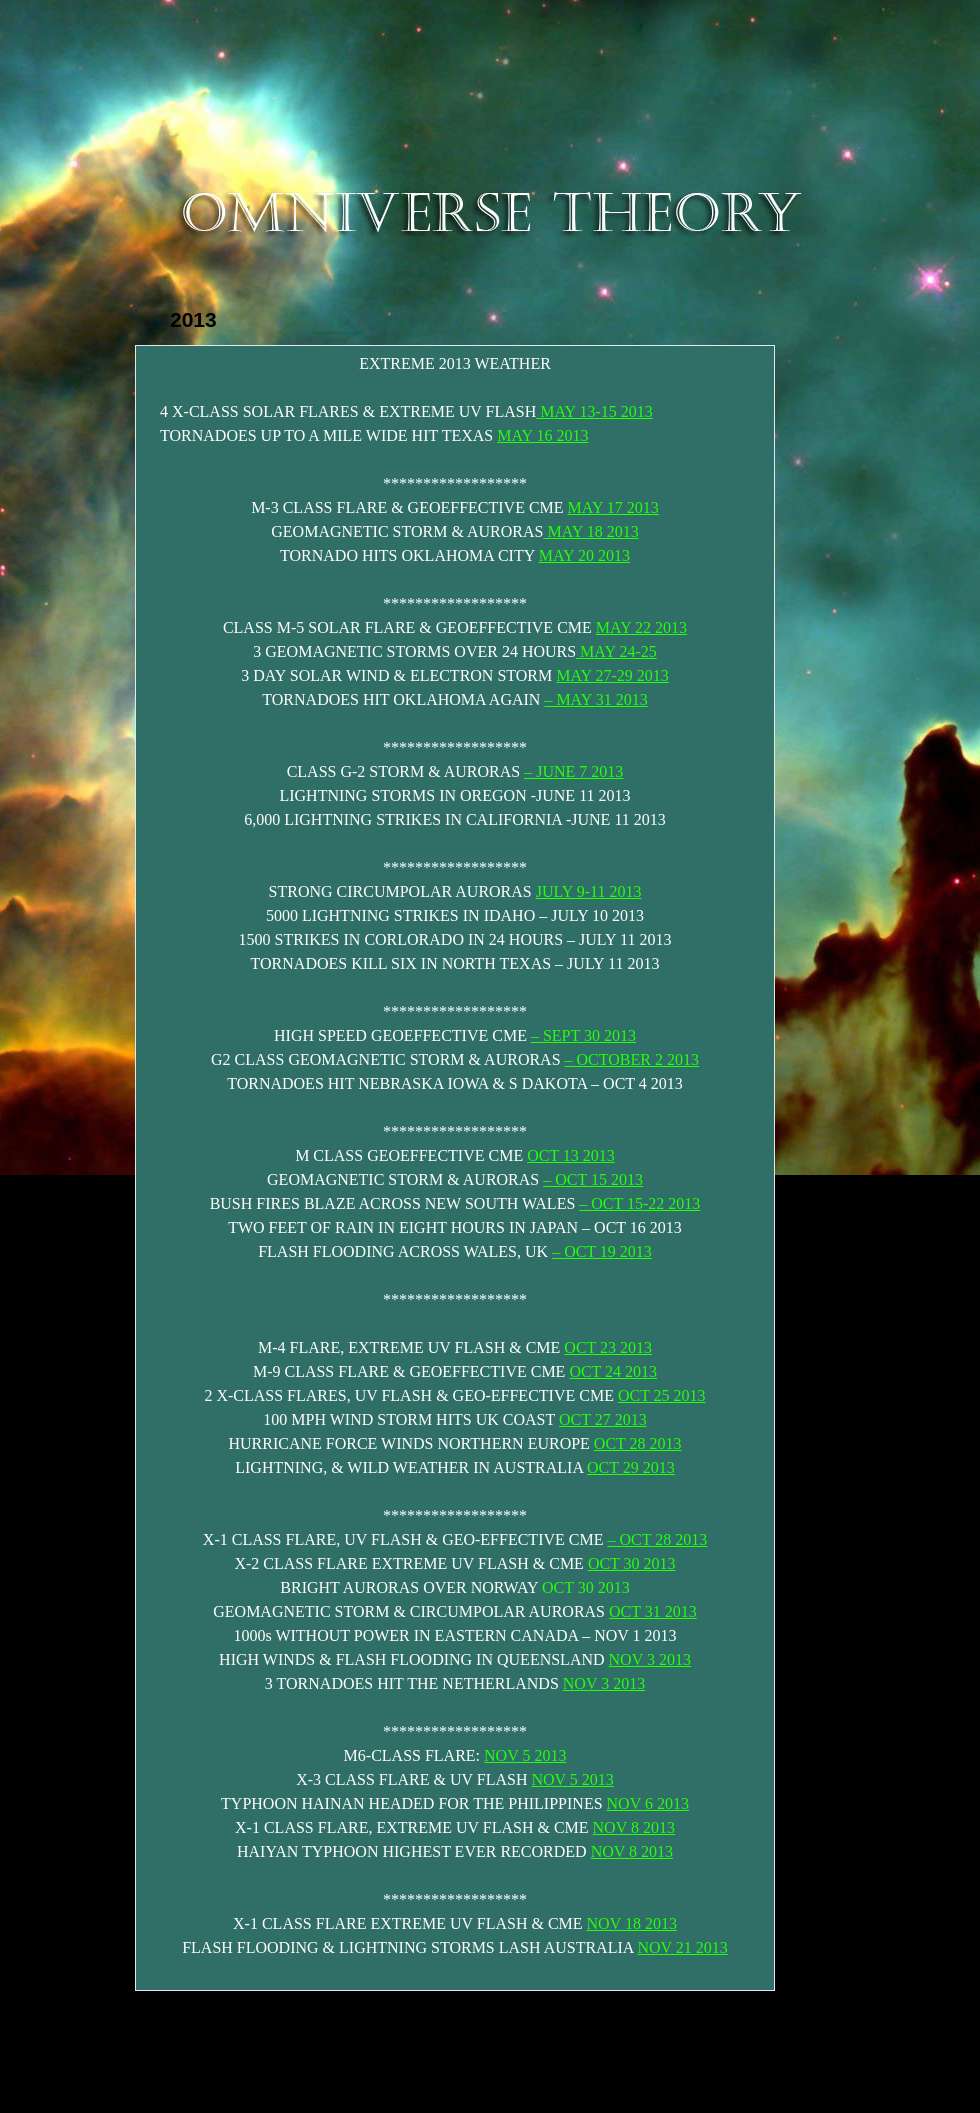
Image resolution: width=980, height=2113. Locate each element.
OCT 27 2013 (603, 1419)
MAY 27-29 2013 (612, 675)
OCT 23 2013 (608, 1347)
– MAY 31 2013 (595, 699)
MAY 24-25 (616, 651)
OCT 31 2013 (653, 1611)
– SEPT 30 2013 (583, 1035)
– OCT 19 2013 (602, 1251)
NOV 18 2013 (632, 1923)
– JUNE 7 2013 (573, 771)
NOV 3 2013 (650, 1659)
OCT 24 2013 (613, 1371)
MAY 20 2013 (584, 555)
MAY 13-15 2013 (594, 411)
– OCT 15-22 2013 (639, 1203)
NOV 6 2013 (648, 1803)
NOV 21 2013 (682, 1947)
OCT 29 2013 (631, 1467)
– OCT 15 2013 (593, 1179)
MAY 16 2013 (542, 435)
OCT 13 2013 (571, 1155)
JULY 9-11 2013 (589, 891)
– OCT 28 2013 (657, 1539)
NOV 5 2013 (525, 1755)
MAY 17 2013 (613, 507)
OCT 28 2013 (638, 1443)
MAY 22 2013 (641, 627)
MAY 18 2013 (590, 531)
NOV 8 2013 (634, 1827)
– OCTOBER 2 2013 (632, 1059)
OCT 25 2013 (662, 1395)
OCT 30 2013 (632, 1563)
